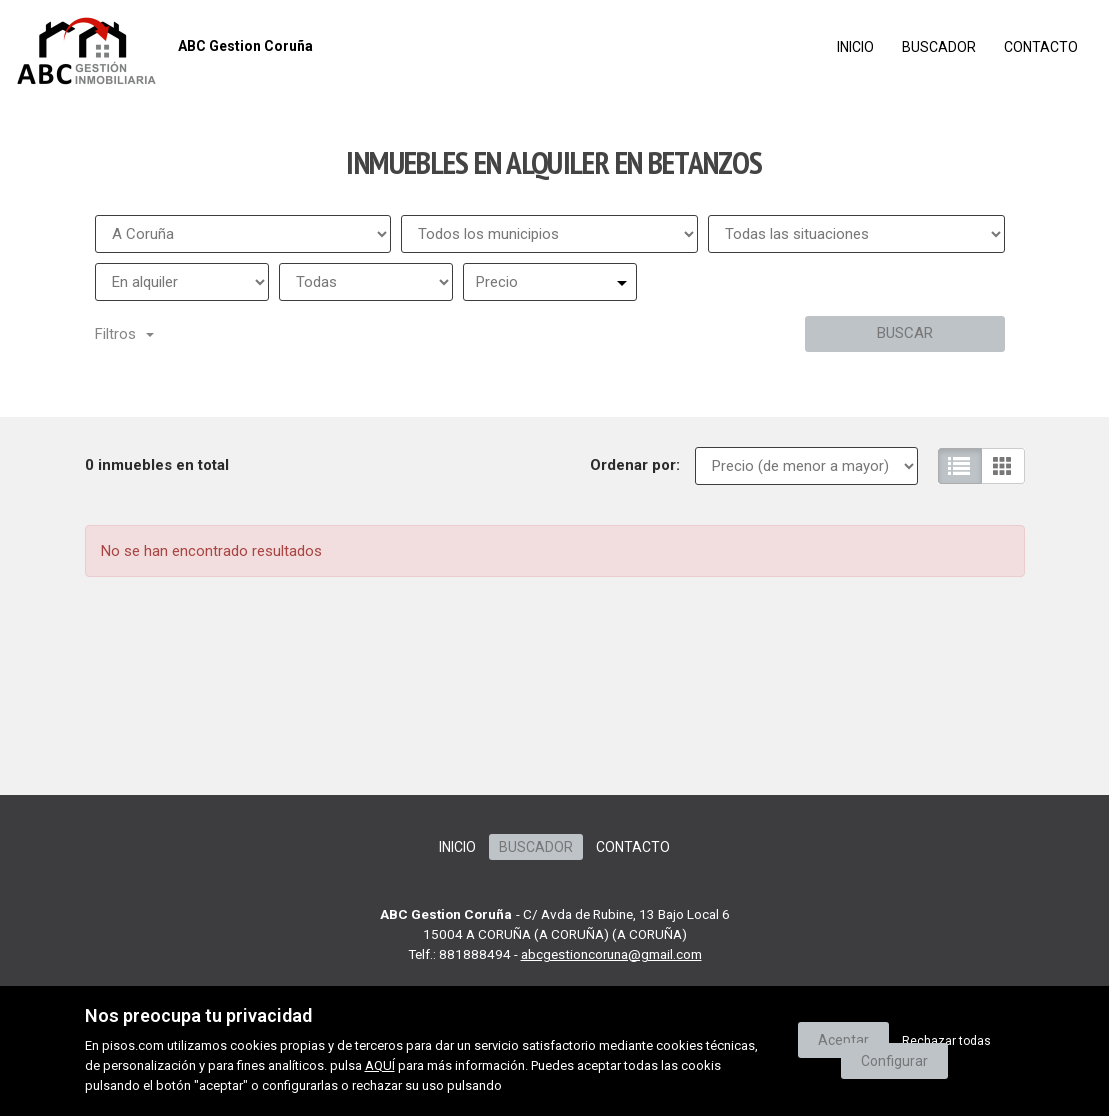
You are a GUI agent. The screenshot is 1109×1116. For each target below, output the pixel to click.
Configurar (894, 1061)
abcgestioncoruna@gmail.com (611, 954)
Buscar (905, 333)
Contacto (1041, 47)
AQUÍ (380, 1065)
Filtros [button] (124, 334)
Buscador (939, 47)
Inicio (855, 47)
